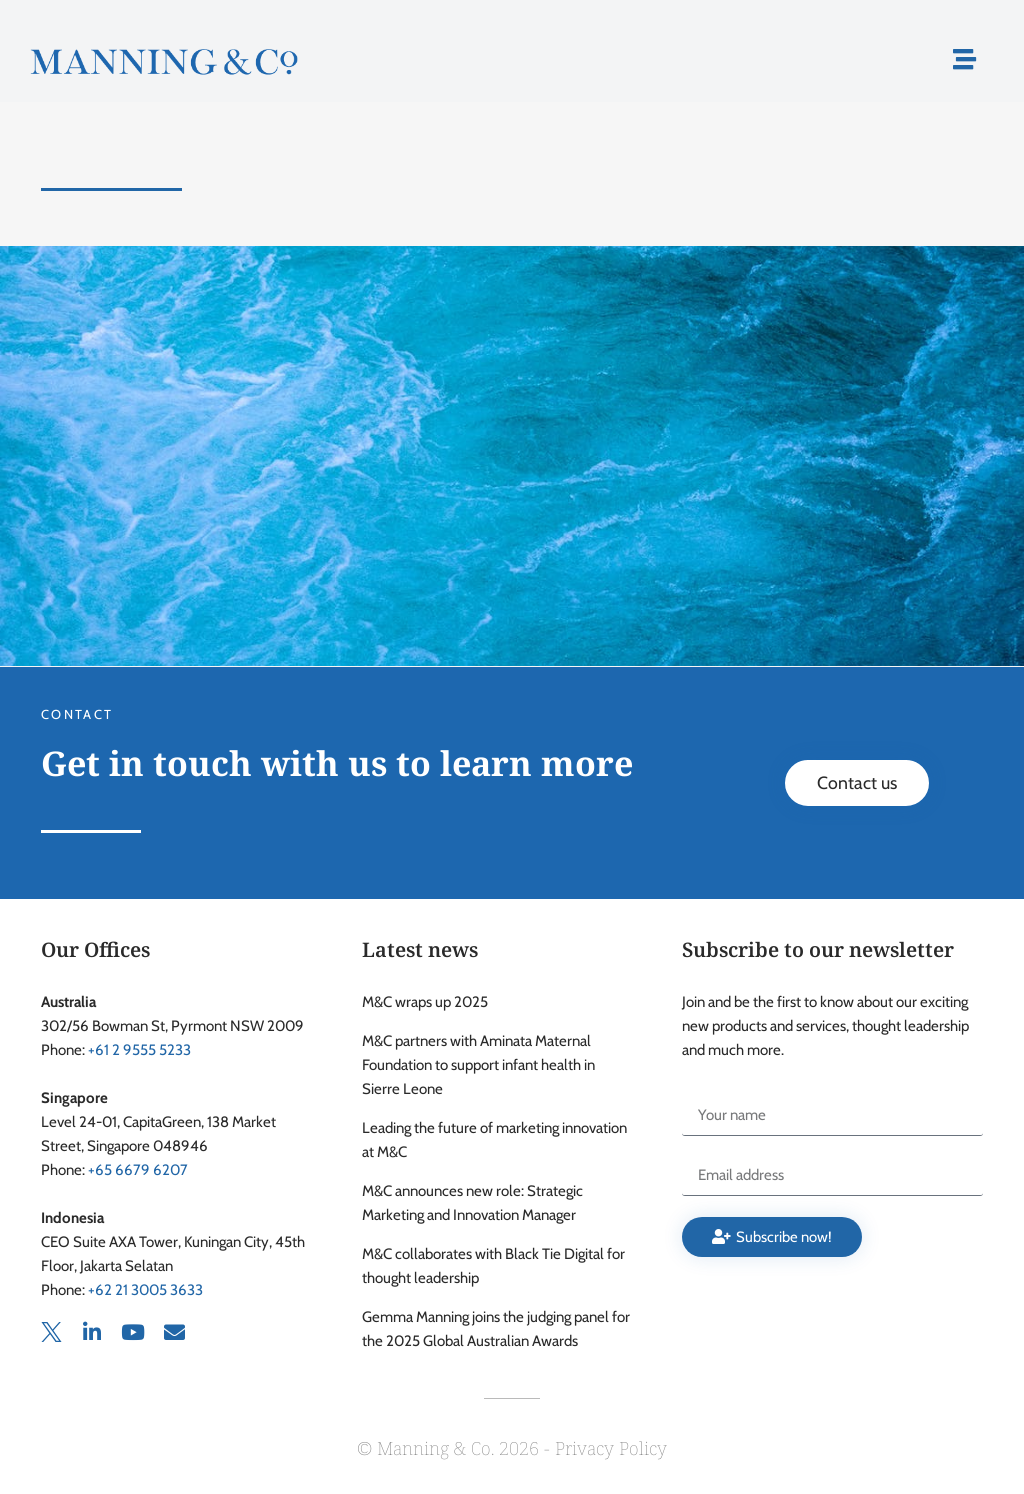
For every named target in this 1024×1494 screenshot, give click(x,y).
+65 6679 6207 (138, 1169)
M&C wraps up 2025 (425, 1001)
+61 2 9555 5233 (139, 1049)
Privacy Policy (611, 1447)
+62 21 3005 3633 (145, 1289)
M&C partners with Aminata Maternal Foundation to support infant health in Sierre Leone (478, 1064)
